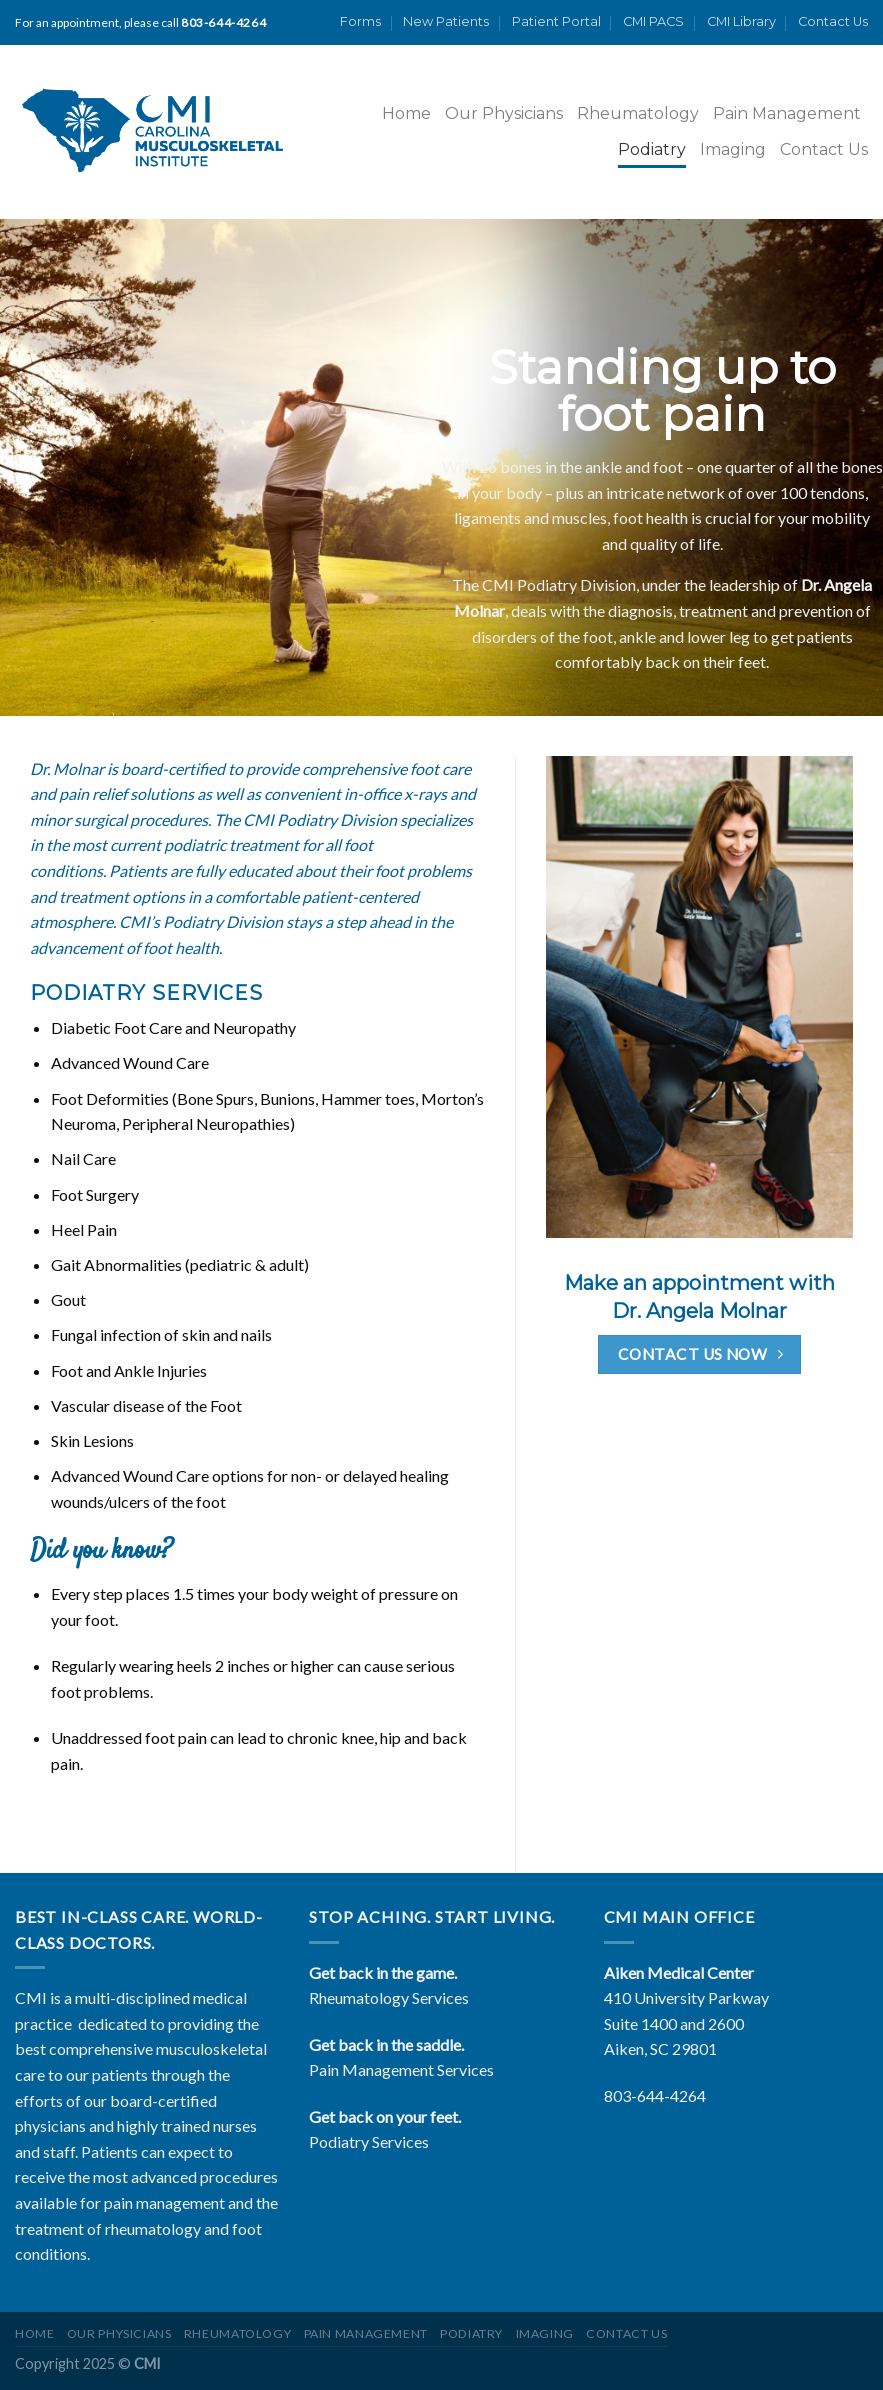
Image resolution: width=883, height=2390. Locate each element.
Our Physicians (504, 113)
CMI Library (741, 21)
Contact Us (833, 21)
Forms (360, 21)
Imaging (733, 149)
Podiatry (652, 149)
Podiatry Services (369, 2141)
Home (406, 113)
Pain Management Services (401, 2069)
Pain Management (787, 113)
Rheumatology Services (389, 1997)
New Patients (446, 21)
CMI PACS (653, 21)
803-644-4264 (655, 2095)
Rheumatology (638, 113)
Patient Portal (556, 21)
